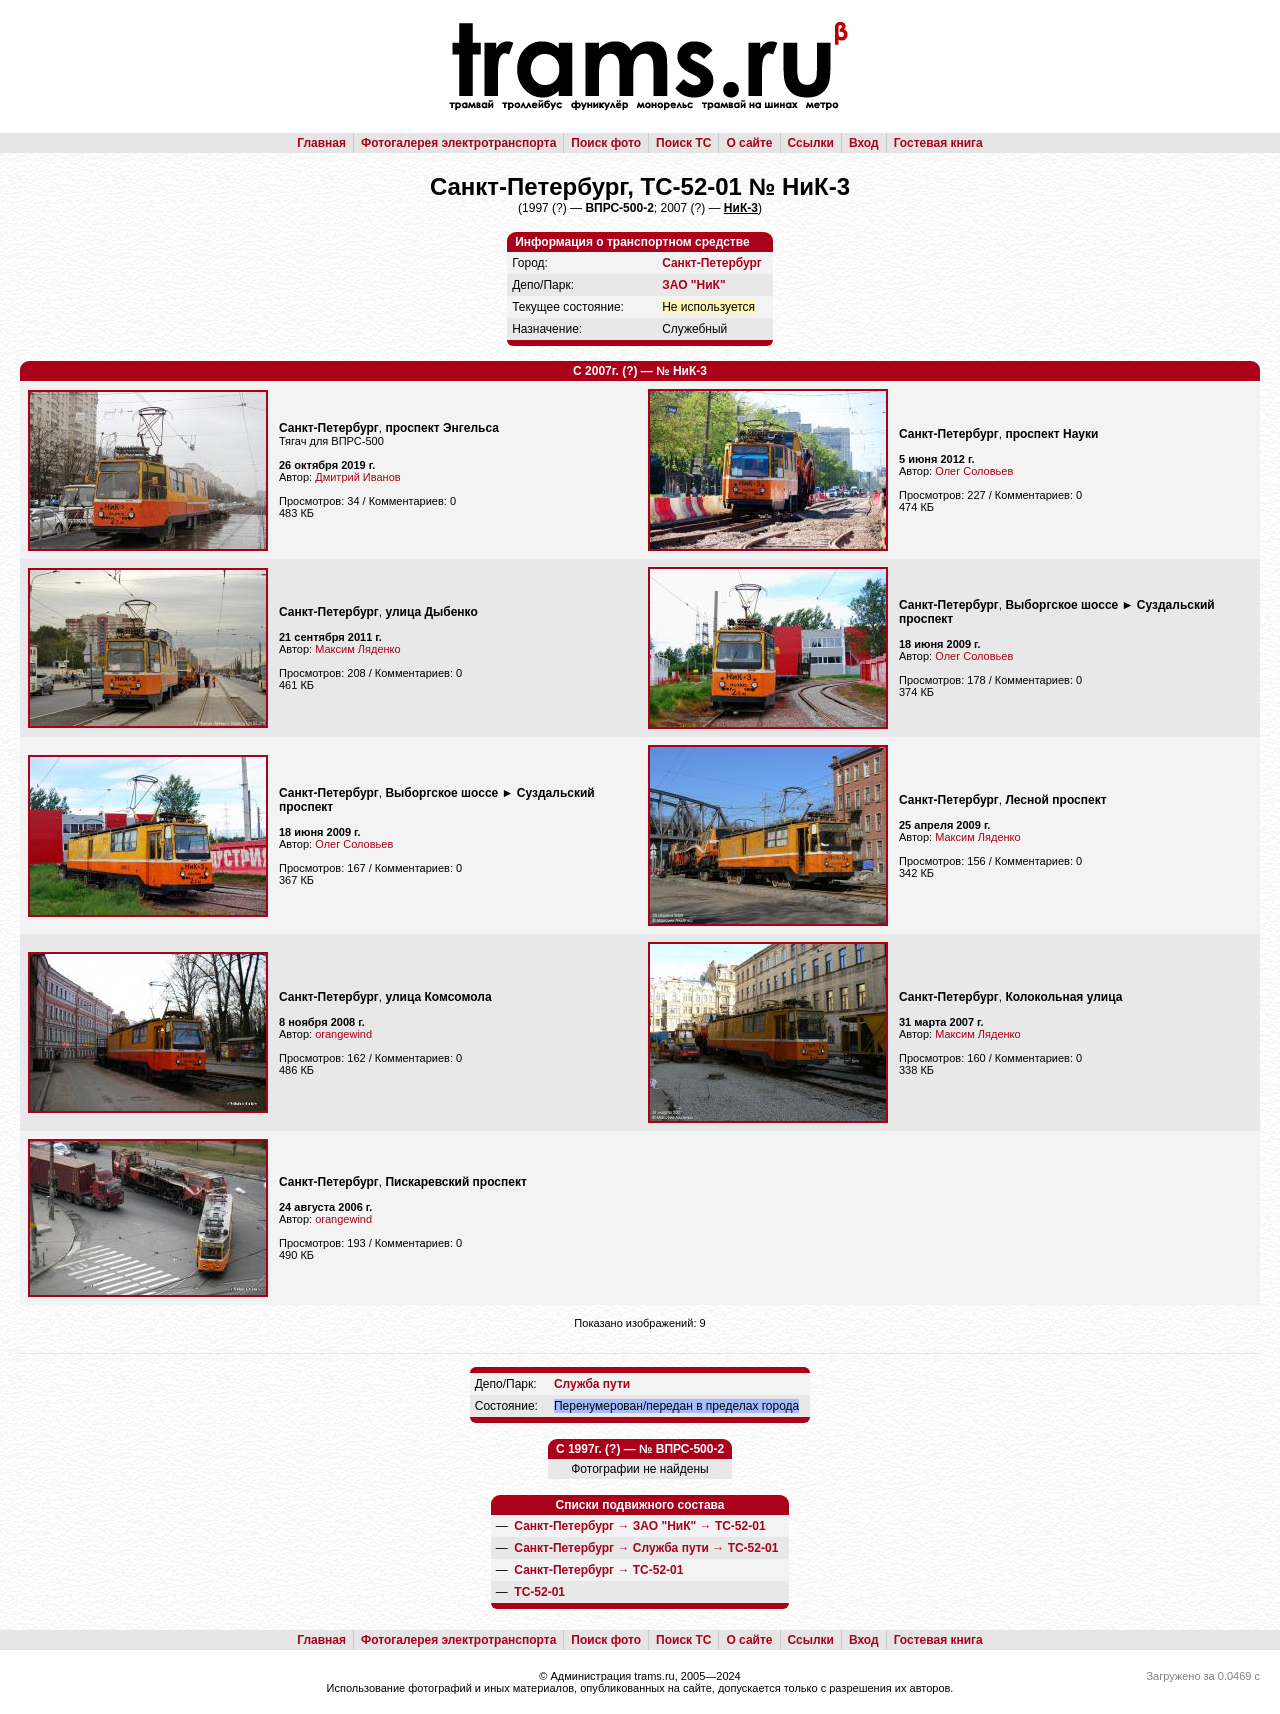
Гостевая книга (938, 143)
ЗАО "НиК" (693, 285)
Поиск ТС (683, 143)
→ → (639, 1526)
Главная (321, 143)
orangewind (343, 1034)
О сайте (749, 143)
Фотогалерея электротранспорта (458, 143)
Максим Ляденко (357, 649)
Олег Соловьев (974, 471)
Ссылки (811, 143)
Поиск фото (606, 143)
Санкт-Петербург (712, 263)
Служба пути (592, 1384)
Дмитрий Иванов (357, 477)
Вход (864, 143)
